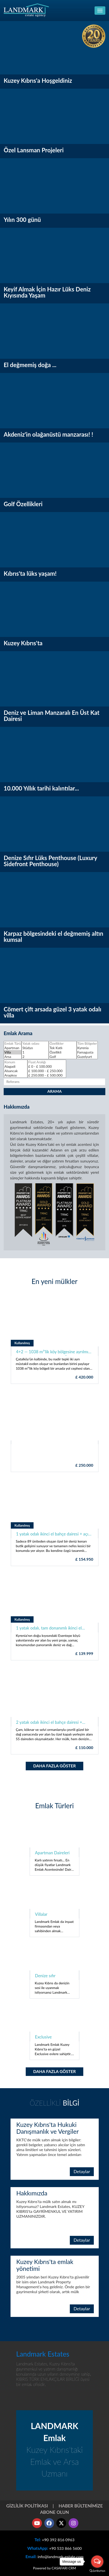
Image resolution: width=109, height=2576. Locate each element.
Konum (15, 1062)
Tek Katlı (62, 1048)
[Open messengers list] (97, 2561)
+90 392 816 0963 (58, 2539)
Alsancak (15, 1071)
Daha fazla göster (54, 1765)
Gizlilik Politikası (27, 2505)
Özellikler (62, 1043)
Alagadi (15, 1066)
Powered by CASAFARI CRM (54, 2568)
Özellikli (62, 1052)
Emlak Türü (12, 1043)
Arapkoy (15, 1075)
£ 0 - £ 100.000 (47, 1066)
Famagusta (87, 1052)
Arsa (12, 1056)
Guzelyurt (87, 1056)
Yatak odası (35, 1043)
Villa (12, 1052)
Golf (62, 1056)
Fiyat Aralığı (47, 1062)
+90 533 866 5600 (65, 2548)
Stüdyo (35, 1048)
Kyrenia (87, 1048)
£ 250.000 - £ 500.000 (47, 1075)
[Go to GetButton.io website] (97, 2571)
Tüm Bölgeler (87, 1043)
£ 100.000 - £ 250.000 (47, 1071)
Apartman (12, 1048)
